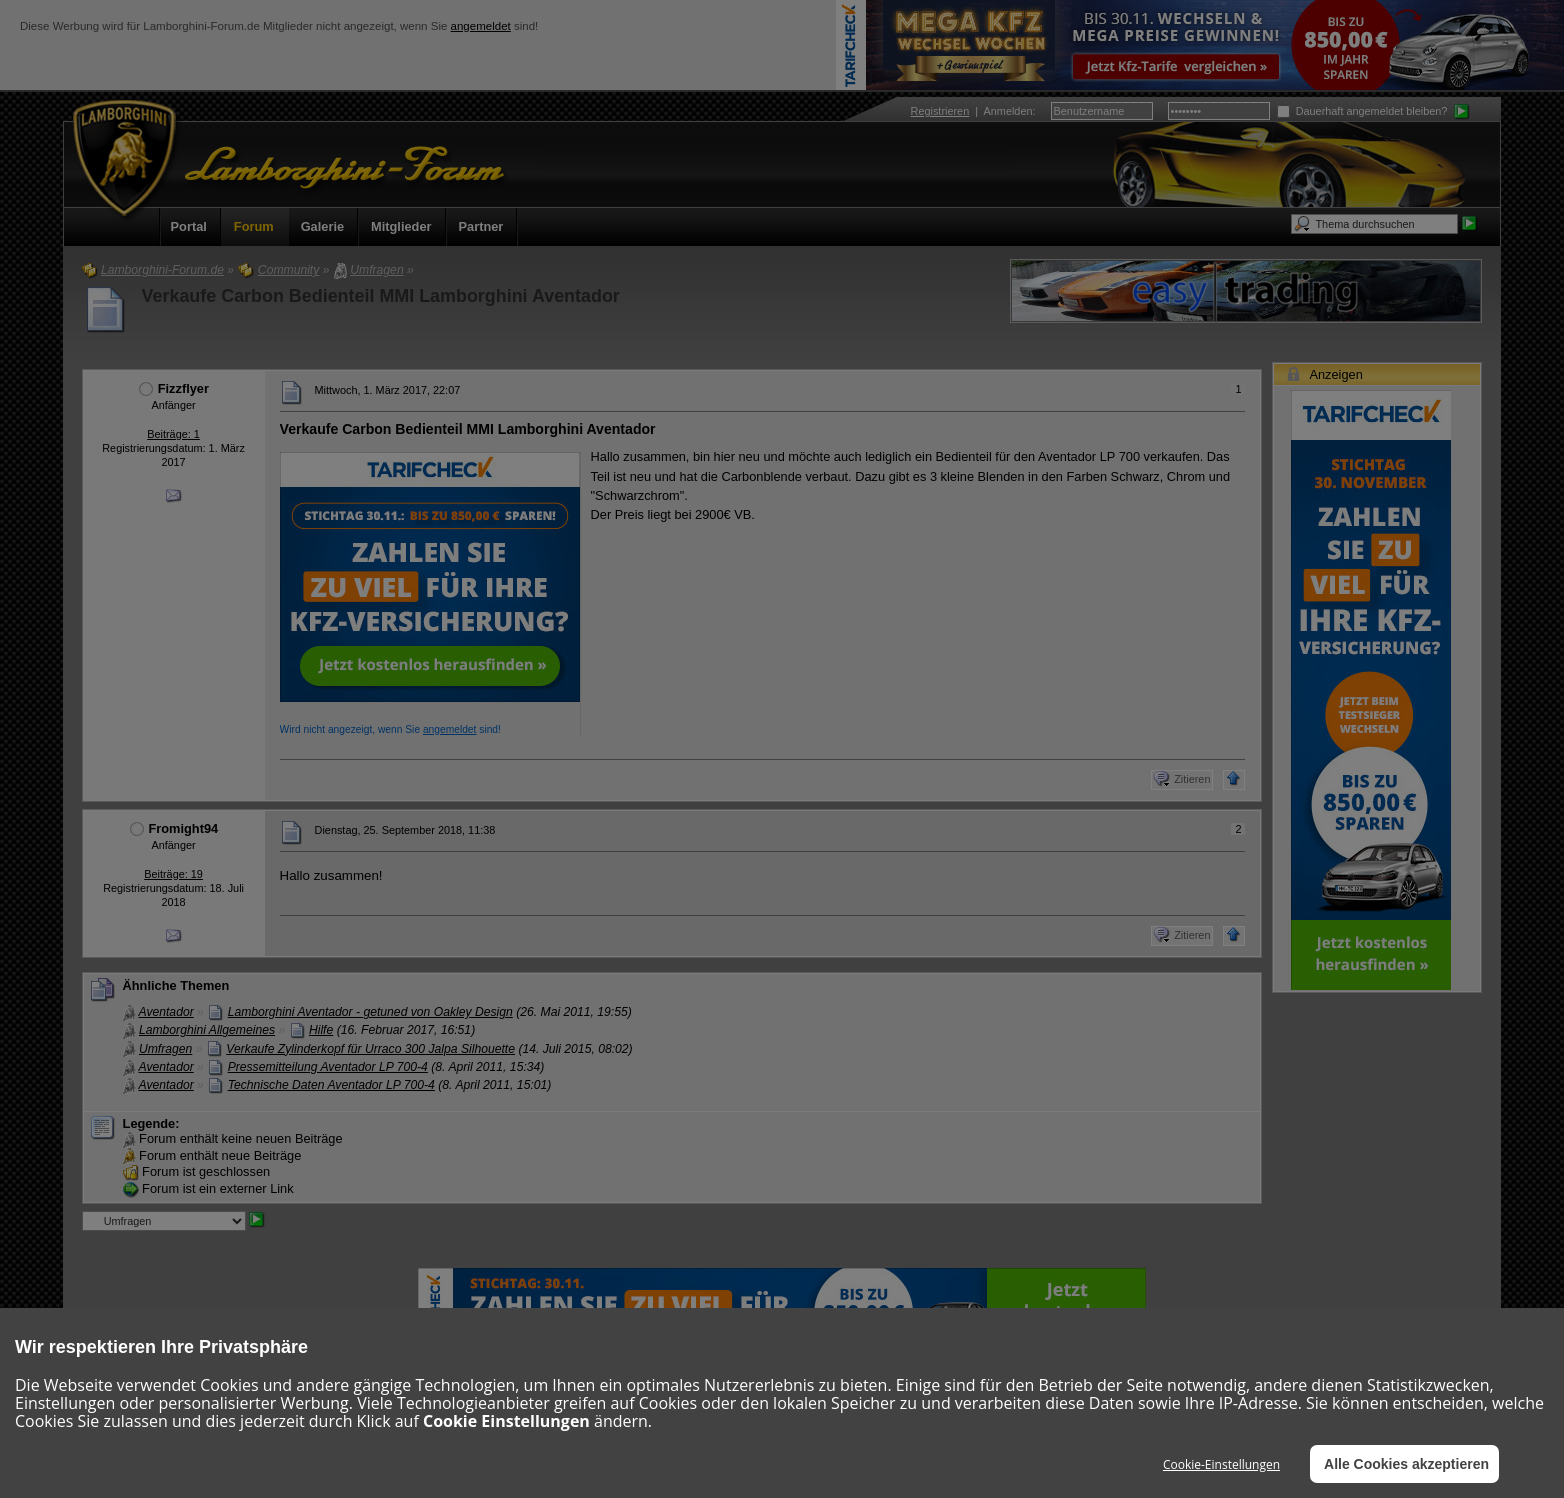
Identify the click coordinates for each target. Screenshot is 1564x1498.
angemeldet (481, 26)
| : (973, 111)
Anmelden (1008, 111)
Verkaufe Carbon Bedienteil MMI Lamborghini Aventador (381, 296)
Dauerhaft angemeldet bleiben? (1362, 111)
